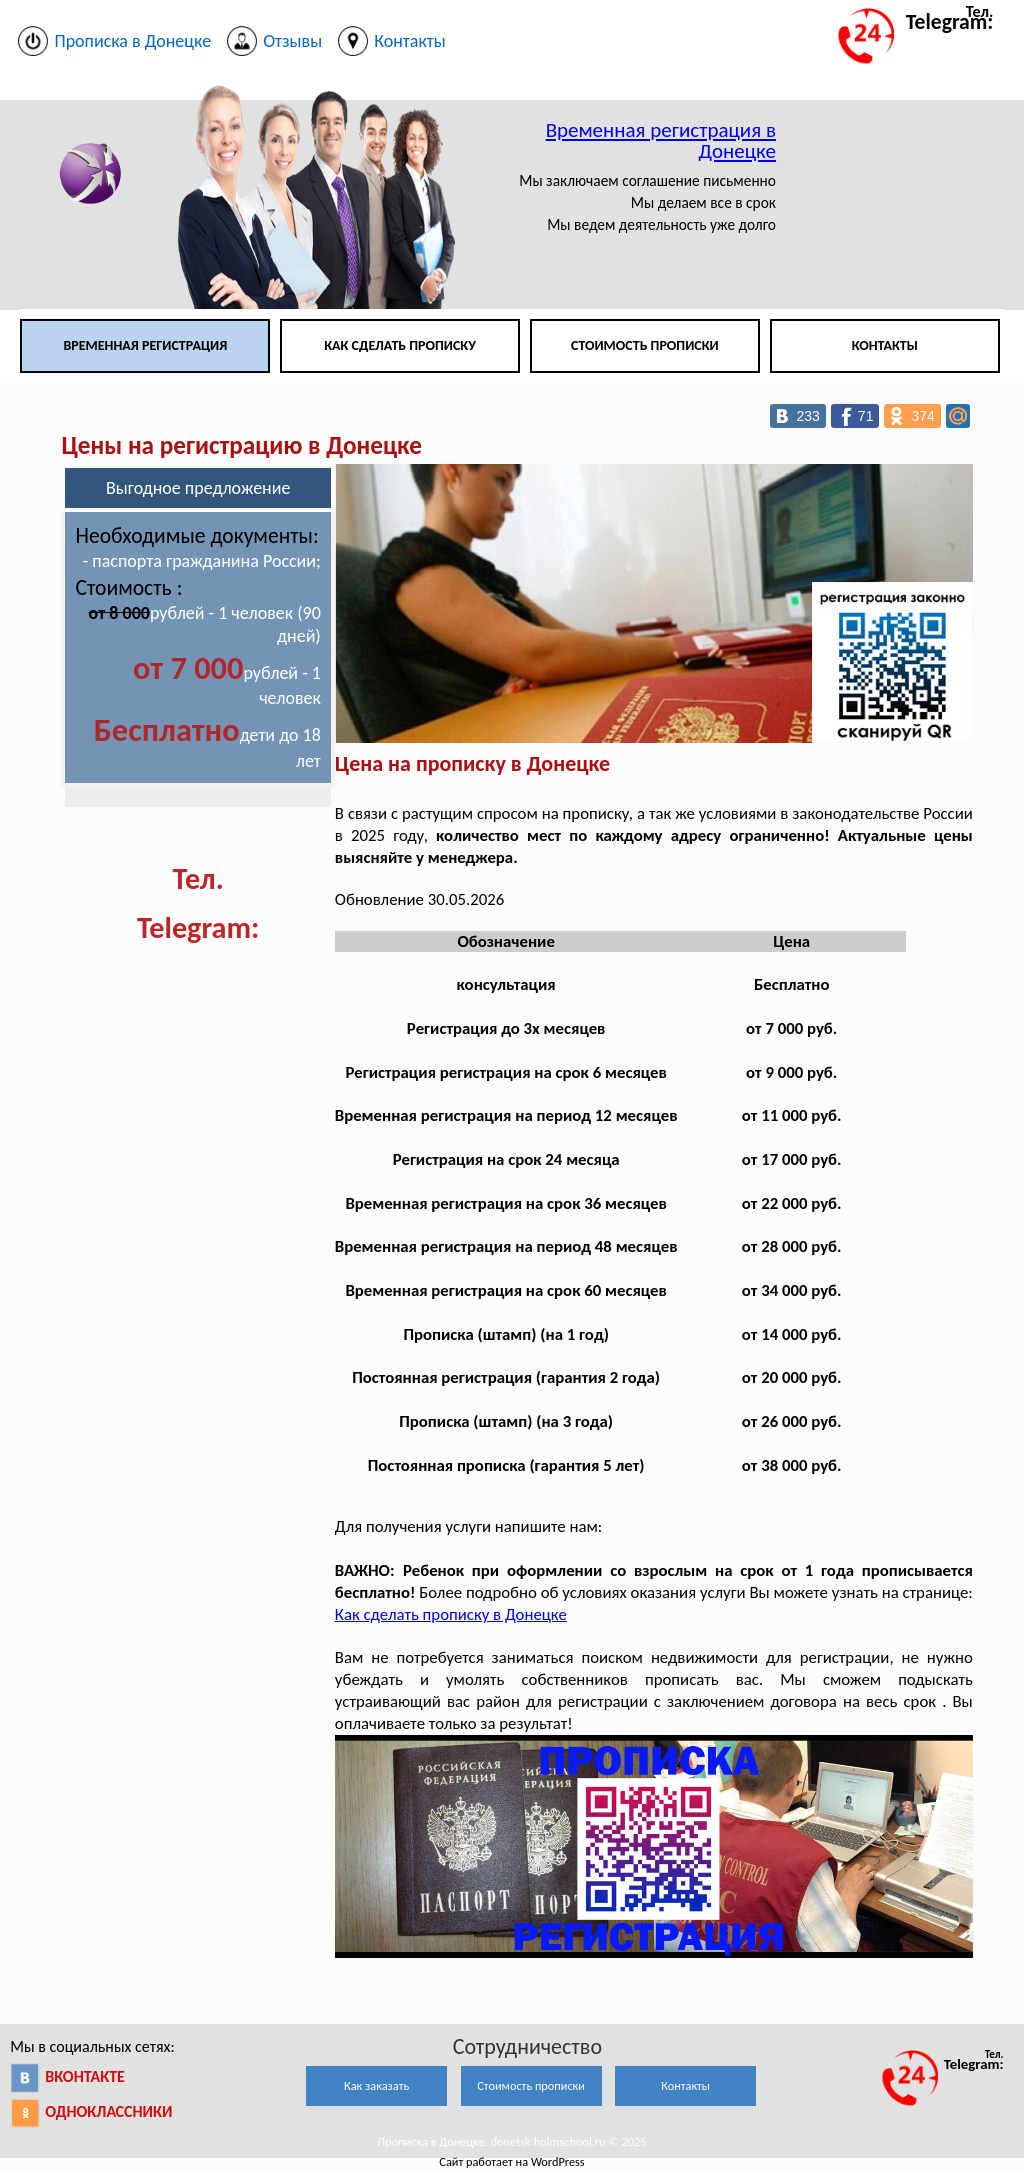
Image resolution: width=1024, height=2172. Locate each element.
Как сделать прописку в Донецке (451, 1614)
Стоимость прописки (645, 345)
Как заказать (376, 2085)
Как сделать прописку (400, 345)
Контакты (885, 345)
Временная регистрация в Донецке (661, 140)
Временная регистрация (145, 345)
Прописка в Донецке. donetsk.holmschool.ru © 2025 (512, 2141)
